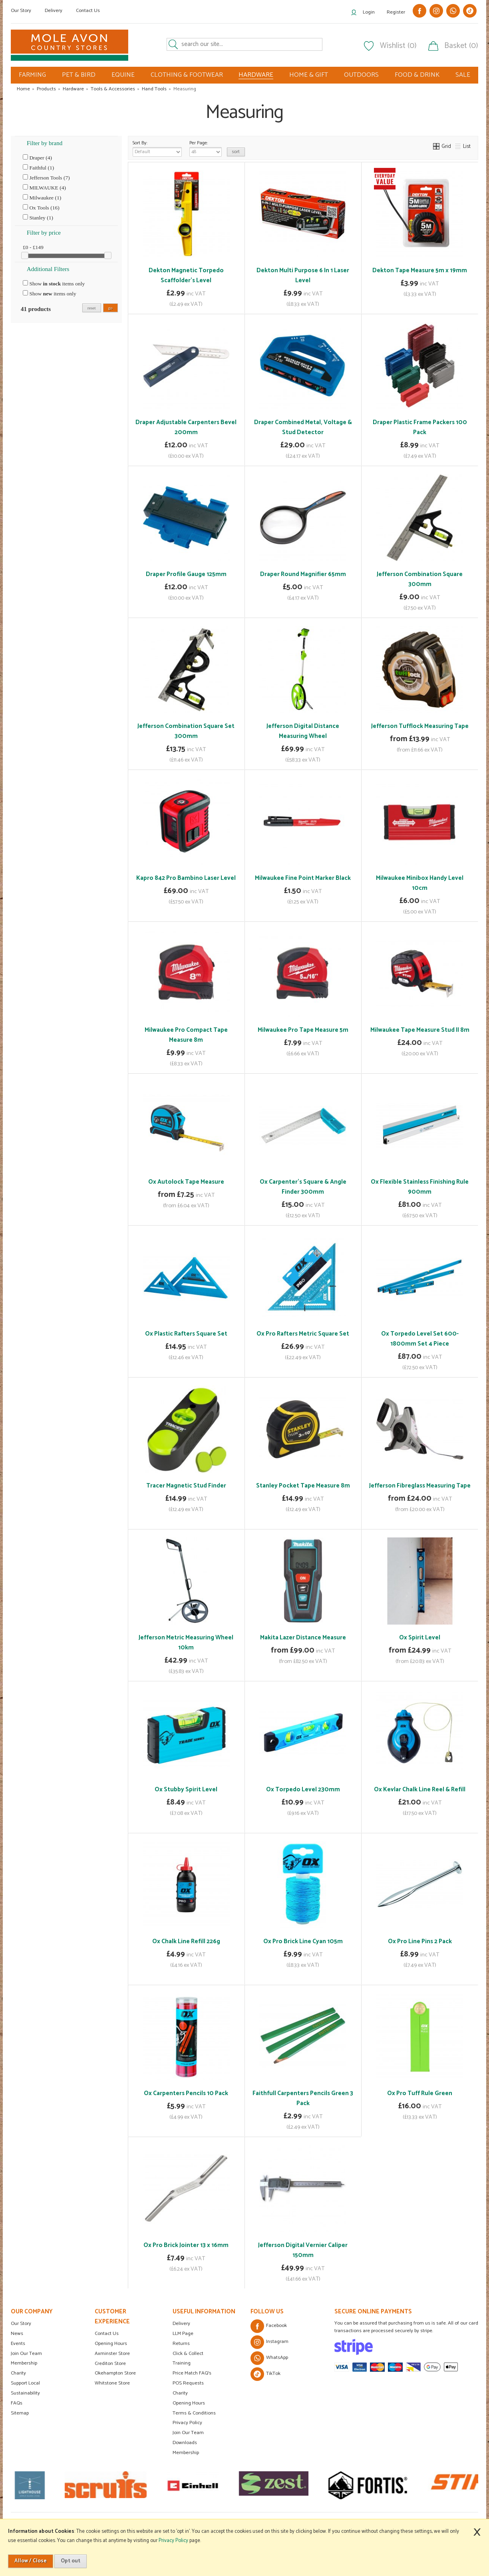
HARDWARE (256, 75)
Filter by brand (44, 143)
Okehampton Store (115, 2373)
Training (182, 2363)
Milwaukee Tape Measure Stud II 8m (419, 1030)
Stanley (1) (38, 217)
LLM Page (183, 2333)
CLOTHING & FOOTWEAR (187, 75)
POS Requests (188, 2383)
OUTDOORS (361, 75)
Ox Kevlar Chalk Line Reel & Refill (419, 1789)
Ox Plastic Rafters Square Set (186, 1334)
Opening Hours (111, 2343)
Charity (18, 2373)
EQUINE (123, 75)
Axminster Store (112, 2353)
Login (369, 12)
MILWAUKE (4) (44, 187)
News (17, 2333)
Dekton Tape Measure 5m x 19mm (419, 270)
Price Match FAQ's (192, 2373)
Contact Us (88, 10)
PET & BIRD (78, 75)
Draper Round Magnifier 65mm (303, 574)
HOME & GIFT (308, 75)
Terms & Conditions (194, 2413)
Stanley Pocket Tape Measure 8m (303, 1486)
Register (396, 12)
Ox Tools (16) (41, 207)
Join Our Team (26, 2353)
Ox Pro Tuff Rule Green (419, 2093)
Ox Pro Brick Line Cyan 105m (303, 1941)
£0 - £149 (33, 247)
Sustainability (25, 2393)
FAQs (16, 2403)
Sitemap (20, 2413)
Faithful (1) (38, 167)
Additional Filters (48, 269)
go (110, 307)
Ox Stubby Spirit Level (186, 1789)
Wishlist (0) (398, 46)
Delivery (53, 10)
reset (91, 307)
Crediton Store (110, 2363)
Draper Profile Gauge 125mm (186, 574)
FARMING (32, 75)
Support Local (25, 2383)
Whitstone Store (112, 2383)
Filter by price (44, 232)
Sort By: (157, 148)
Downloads (185, 2442)
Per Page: (205, 148)
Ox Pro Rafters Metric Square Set (302, 1334)
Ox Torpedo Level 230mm (303, 1789)
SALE (462, 75)
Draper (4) (37, 157)
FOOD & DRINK (417, 75)
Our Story (21, 10)
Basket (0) (461, 46)
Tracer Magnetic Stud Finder (186, 1486)
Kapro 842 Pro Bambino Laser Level (186, 878)
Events (18, 2343)
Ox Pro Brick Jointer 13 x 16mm (186, 2245)
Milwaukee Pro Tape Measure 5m (303, 1030)
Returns (181, 2343)
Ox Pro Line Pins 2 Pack (420, 1941)
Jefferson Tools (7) (46, 177)
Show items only (54, 283)
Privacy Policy (187, 2422)
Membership (24, 2363)
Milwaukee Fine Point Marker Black (303, 878)
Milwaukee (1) (42, 197)
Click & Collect (188, 2353)
